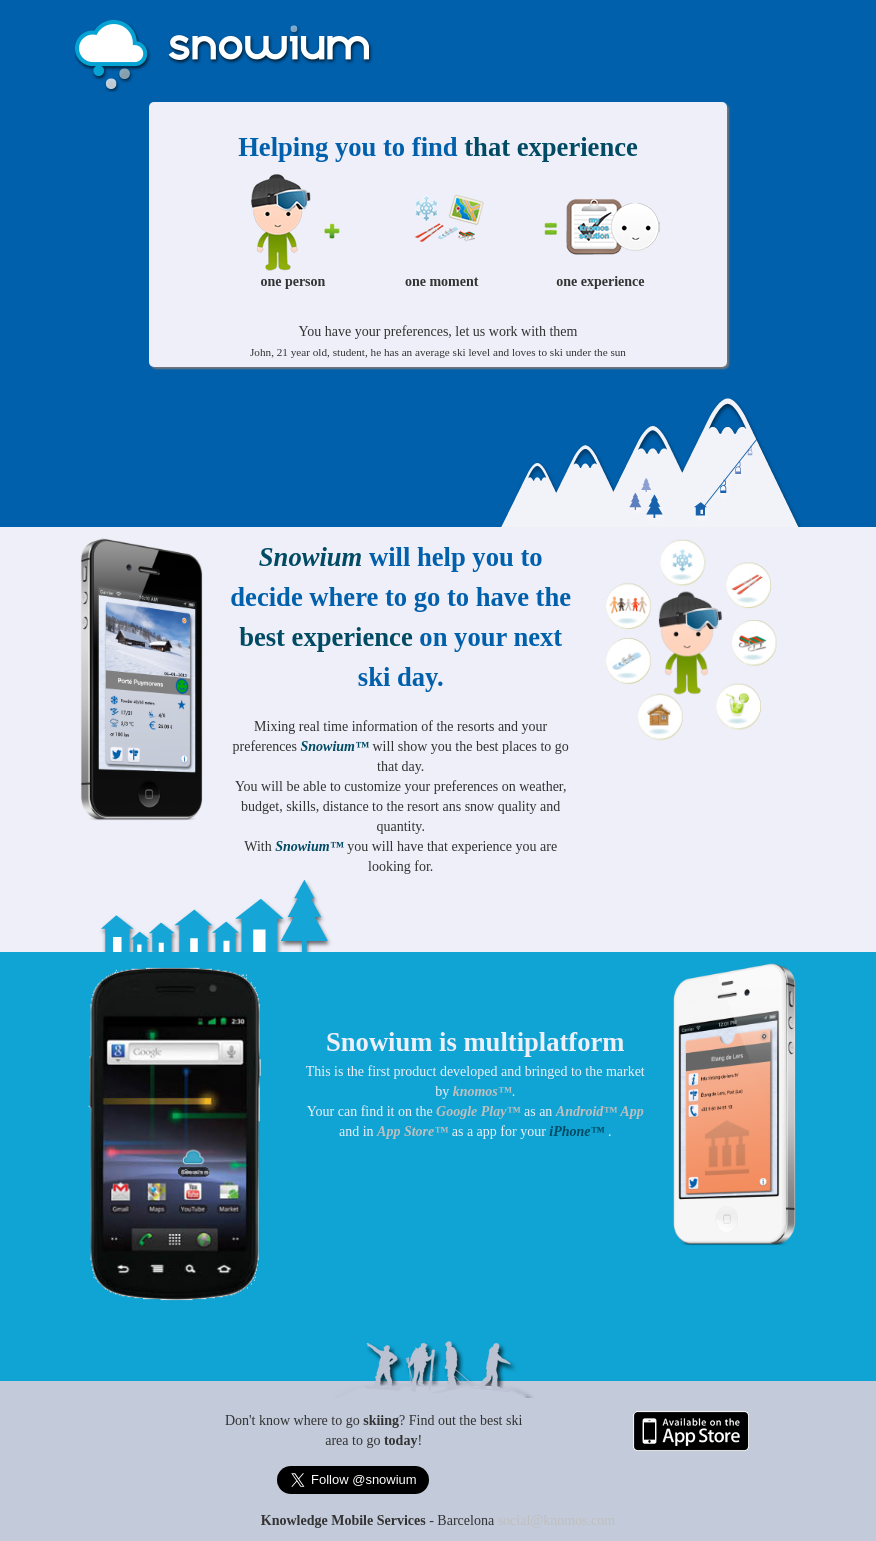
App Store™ (412, 1131)
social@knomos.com (557, 1520)
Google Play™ (480, 1111)
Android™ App (600, 1111)
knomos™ (482, 1091)
